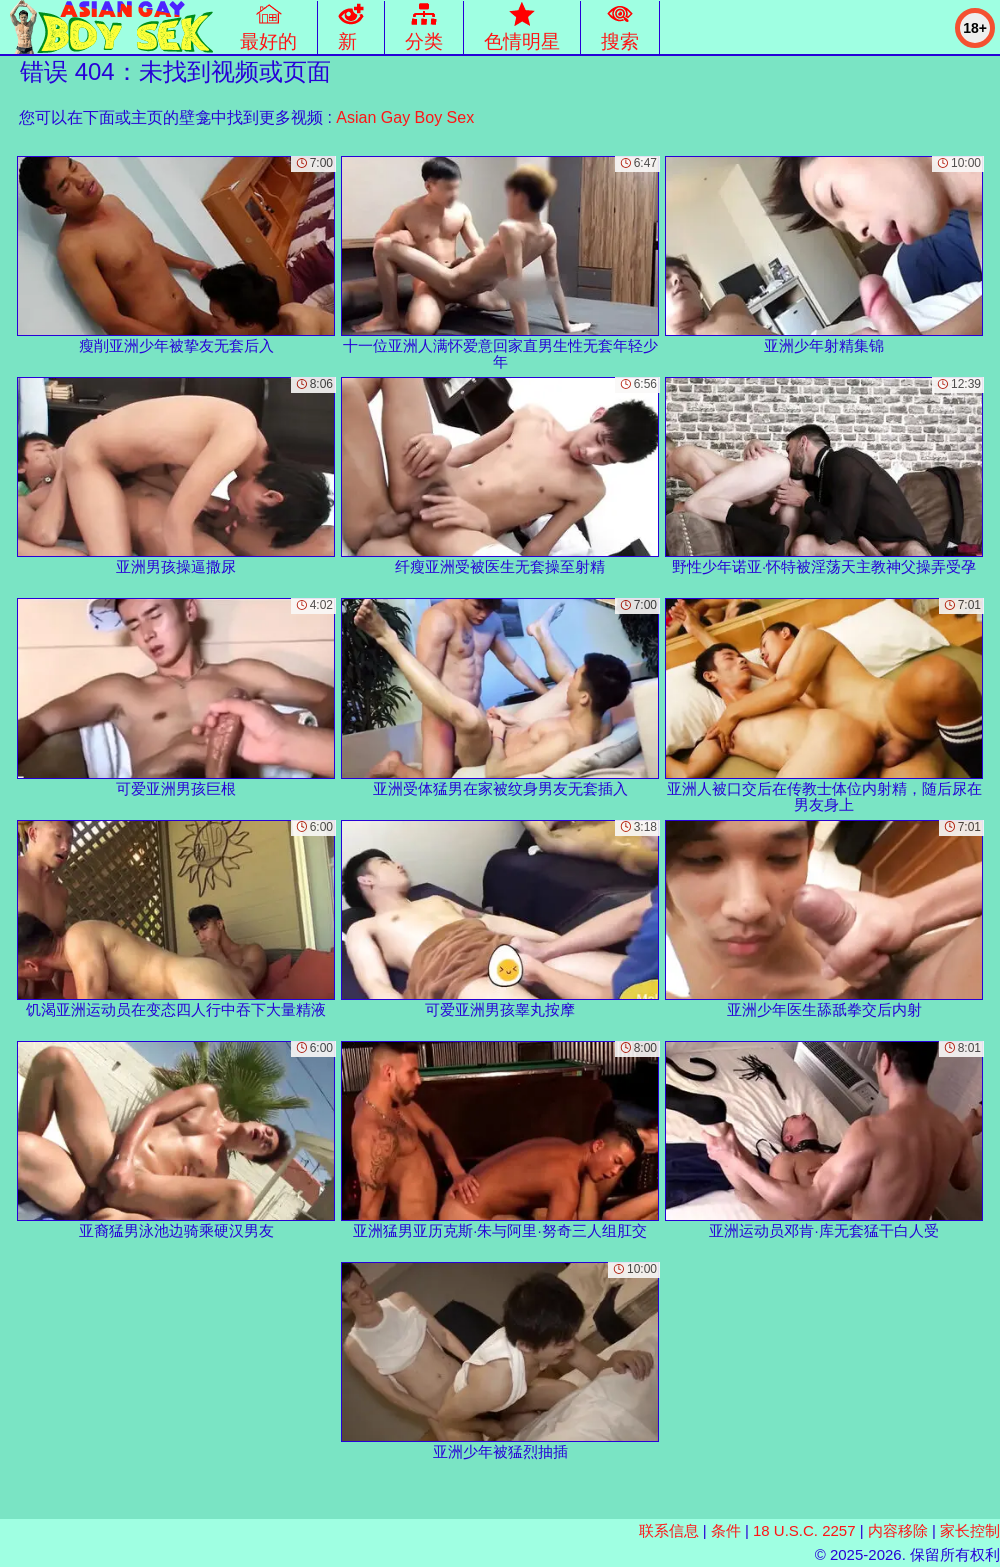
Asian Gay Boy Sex (405, 117)
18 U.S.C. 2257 (804, 1530)
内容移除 (898, 1530)
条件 (726, 1530)
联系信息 (669, 1530)
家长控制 (970, 1530)
